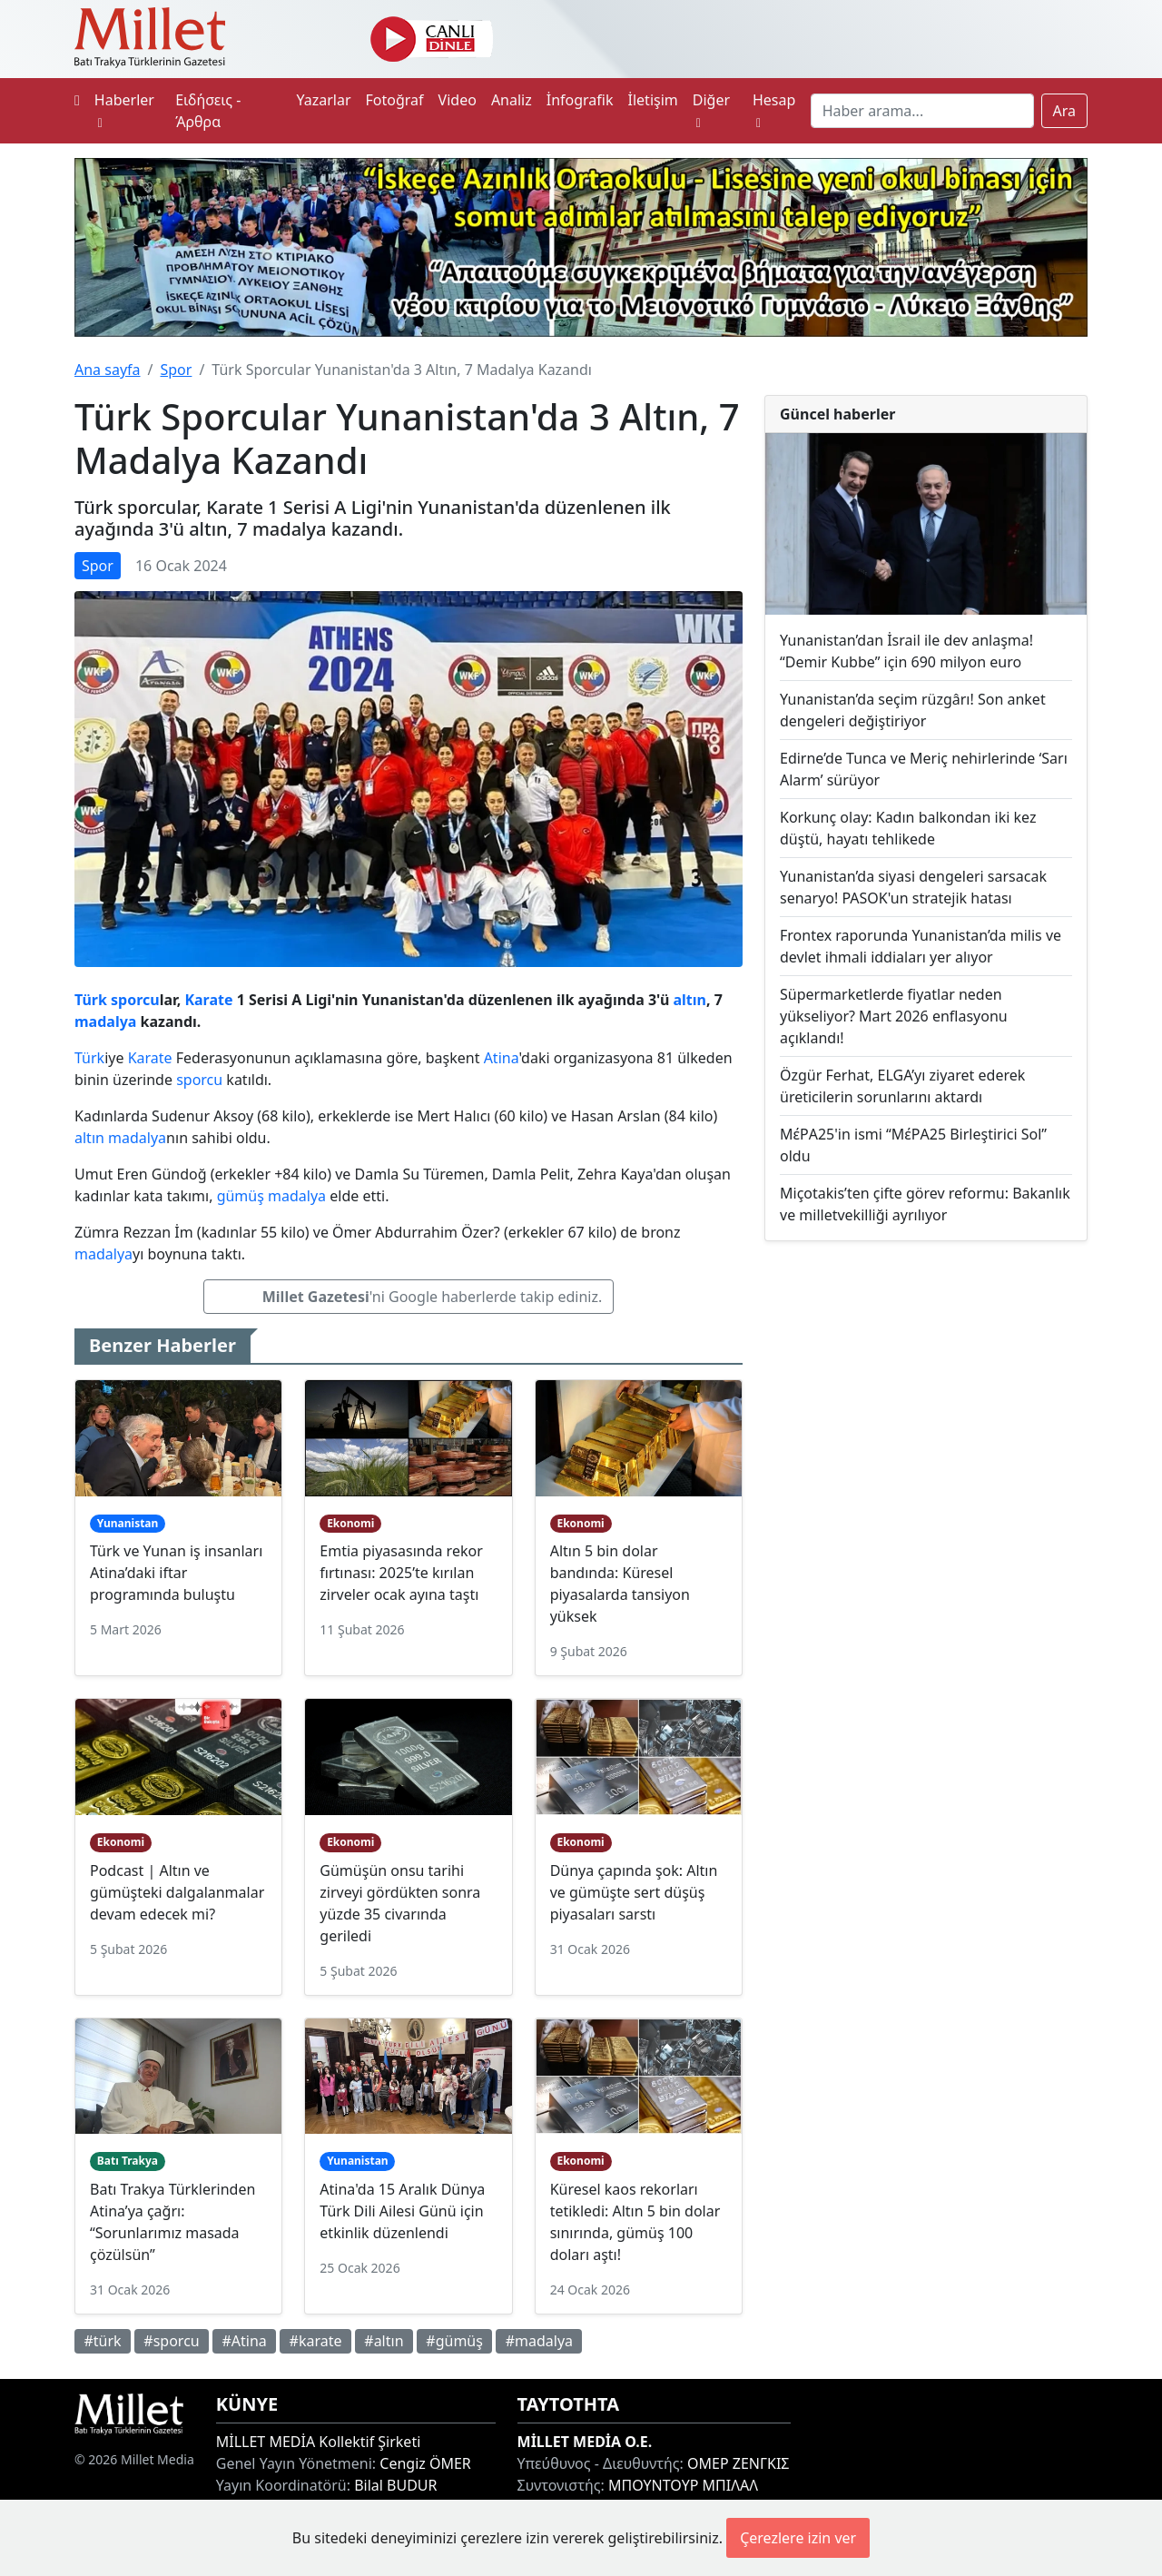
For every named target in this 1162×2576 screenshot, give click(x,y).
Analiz (511, 100)
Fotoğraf (395, 100)
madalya (105, 1021)
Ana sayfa (107, 370)
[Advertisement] (926, 1384)
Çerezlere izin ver (798, 2538)
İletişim (653, 100)
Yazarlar (323, 100)
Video (457, 100)
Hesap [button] (774, 110)
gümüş (240, 1196)
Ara (1065, 111)
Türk (90, 1000)
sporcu (135, 1000)
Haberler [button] (124, 110)
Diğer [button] (711, 110)
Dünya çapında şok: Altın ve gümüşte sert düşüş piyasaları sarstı (634, 1892)
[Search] (922, 111)
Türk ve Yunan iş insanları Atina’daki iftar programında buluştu (176, 1572)
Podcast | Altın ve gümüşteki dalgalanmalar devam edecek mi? (177, 1892)
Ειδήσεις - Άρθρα (208, 111)
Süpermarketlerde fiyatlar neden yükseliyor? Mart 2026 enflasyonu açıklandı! (894, 1016)
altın (689, 1000)
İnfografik (580, 100)
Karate (208, 1000)
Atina (501, 1058)
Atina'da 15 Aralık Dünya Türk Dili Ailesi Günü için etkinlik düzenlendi (402, 2211)
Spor (176, 370)
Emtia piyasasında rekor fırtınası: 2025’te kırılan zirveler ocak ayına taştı (401, 1572)
